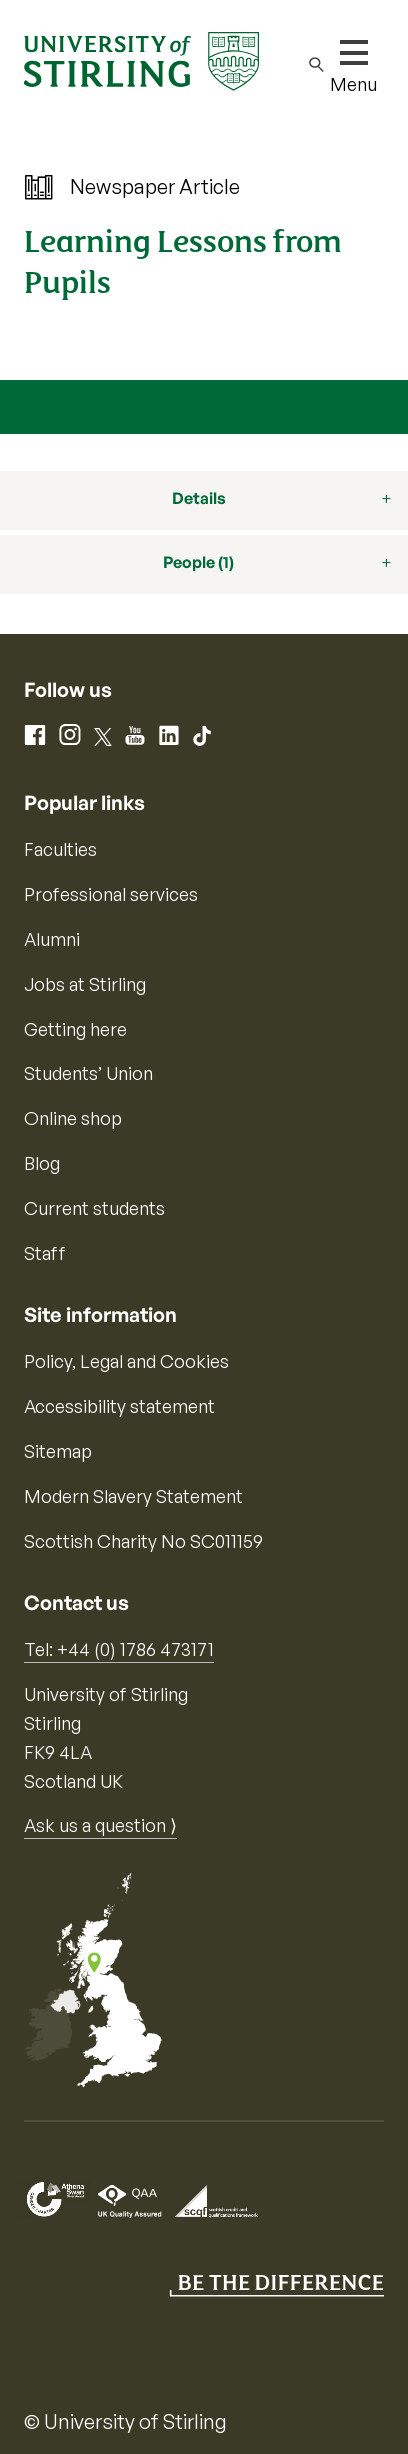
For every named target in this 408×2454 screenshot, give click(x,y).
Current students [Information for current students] (94, 1208)
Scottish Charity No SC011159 (143, 1541)
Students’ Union (88, 1073)
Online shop (73, 1118)
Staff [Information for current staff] (45, 1253)
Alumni (52, 939)
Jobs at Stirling (85, 984)
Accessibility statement (119, 1406)
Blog (42, 1163)
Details (199, 498)
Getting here (75, 1029)
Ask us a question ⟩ (100, 1825)
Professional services (111, 894)
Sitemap (58, 1451)
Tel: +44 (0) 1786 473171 (119, 1649)
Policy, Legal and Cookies (126, 1361)
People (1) (198, 562)
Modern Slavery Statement (133, 1496)
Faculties (60, 849)
